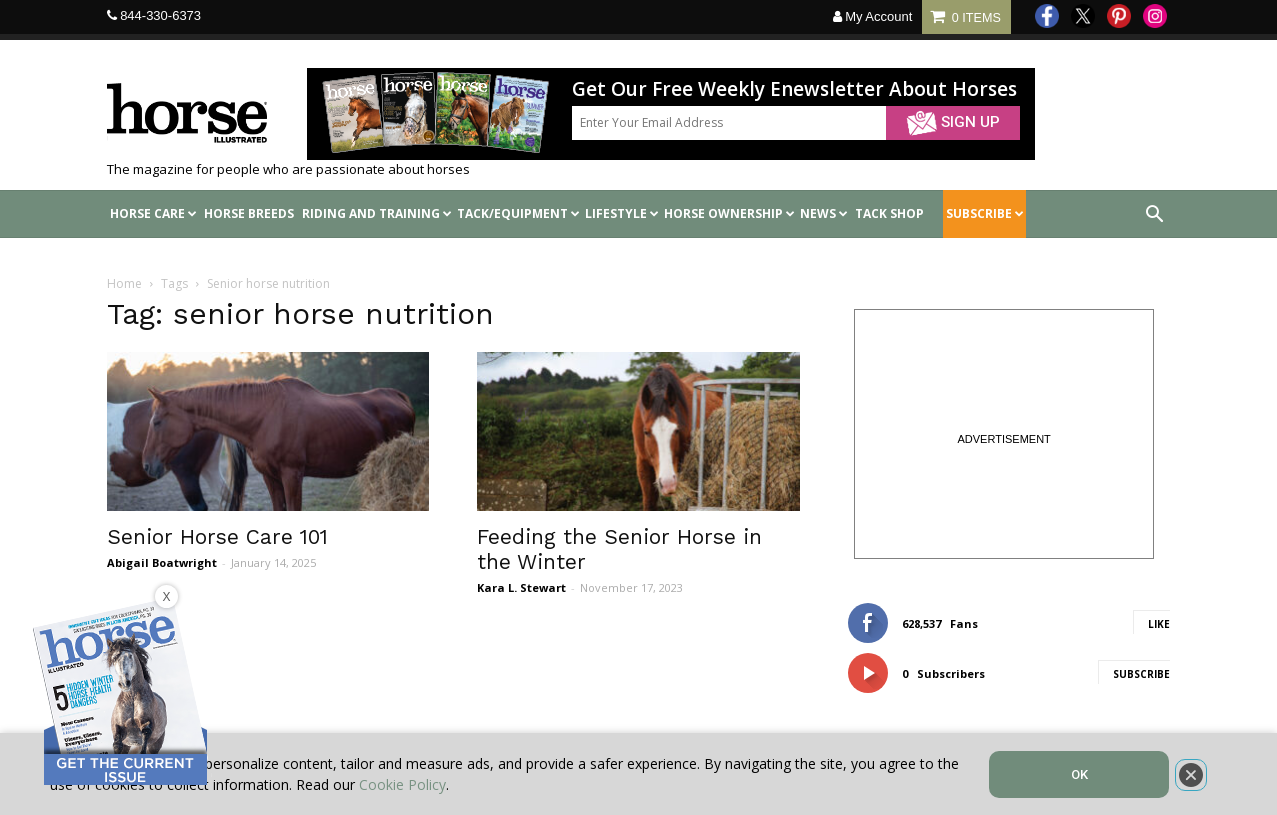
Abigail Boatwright (162, 562)
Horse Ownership (729, 213)
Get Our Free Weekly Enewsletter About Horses (794, 89)
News (824, 213)
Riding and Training (377, 213)
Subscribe (1141, 674)
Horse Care (153, 213)
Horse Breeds (249, 213)
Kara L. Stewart (521, 587)
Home (124, 283)
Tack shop (889, 213)
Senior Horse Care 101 (217, 536)
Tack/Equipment (518, 213)
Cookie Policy (402, 784)
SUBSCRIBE (985, 213)
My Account (873, 16)
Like (1159, 624)
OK (1079, 774)
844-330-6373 (160, 15)
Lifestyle (622, 213)
